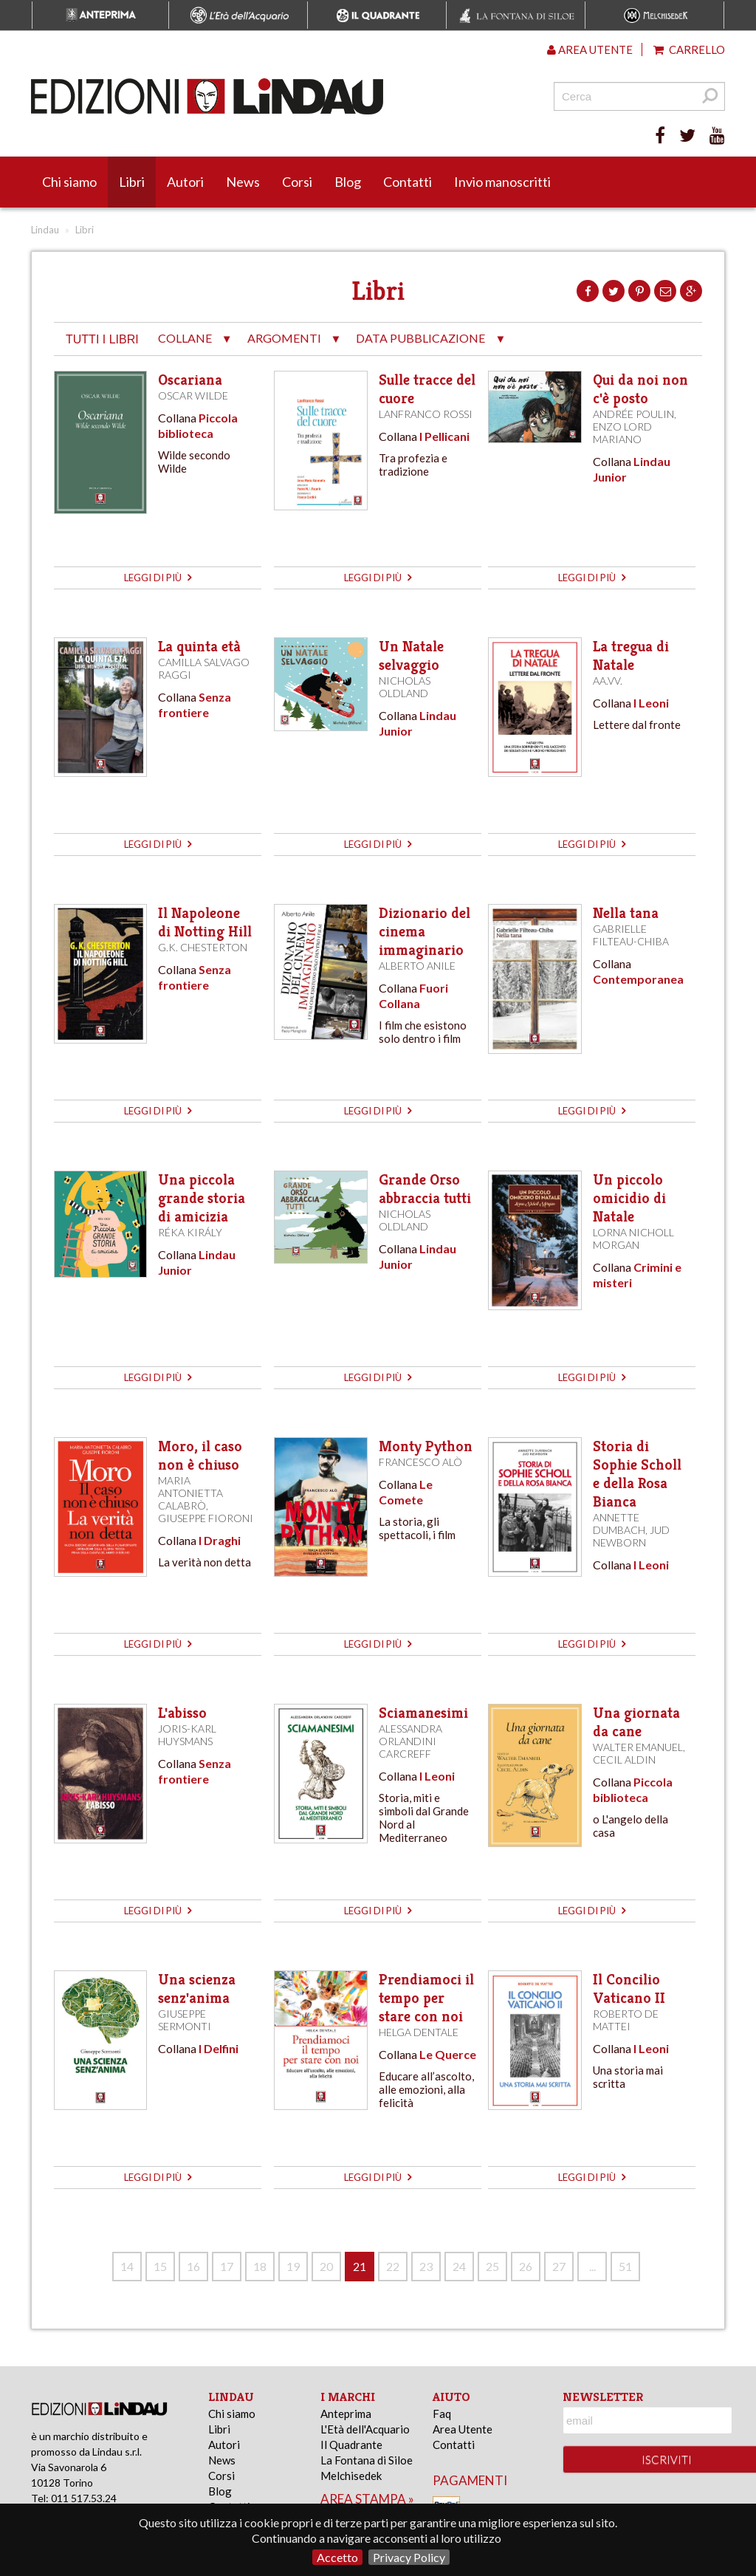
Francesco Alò (420, 1462)
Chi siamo (69, 182)
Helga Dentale (418, 2032)
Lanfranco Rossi (425, 414)
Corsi (297, 182)
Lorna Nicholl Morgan (633, 1238)
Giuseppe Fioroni (205, 1518)
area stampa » (367, 2499)
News (243, 182)
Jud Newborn (631, 1536)
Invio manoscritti (502, 182)
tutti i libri (102, 339)
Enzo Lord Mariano (622, 432)
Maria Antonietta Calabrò (190, 1493)
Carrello (689, 49)
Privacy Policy (409, 2557)
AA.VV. (607, 680)
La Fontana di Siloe (366, 2460)
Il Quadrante (351, 2444)
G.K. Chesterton (202, 947)
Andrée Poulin (633, 414)
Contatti (407, 182)
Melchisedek (351, 2475)
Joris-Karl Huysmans (187, 1734)
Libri (132, 182)
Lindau (45, 230)
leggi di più (157, 577)
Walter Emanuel (638, 1747)
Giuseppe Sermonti (184, 2019)
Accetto (337, 2557)
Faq (442, 2413)
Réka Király (190, 1232)
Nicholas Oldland (404, 686)
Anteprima (345, 2413)
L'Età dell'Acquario (365, 2429)
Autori (185, 182)
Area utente (590, 49)
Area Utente (462, 2429)
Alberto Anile (417, 965)
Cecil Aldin (624, 1759)
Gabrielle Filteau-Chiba (631, 935)
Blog (347, 182)
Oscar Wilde (193, 395)
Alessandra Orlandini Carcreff (410, 1741)
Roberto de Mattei (626, 2019)
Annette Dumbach (619, 1523)
